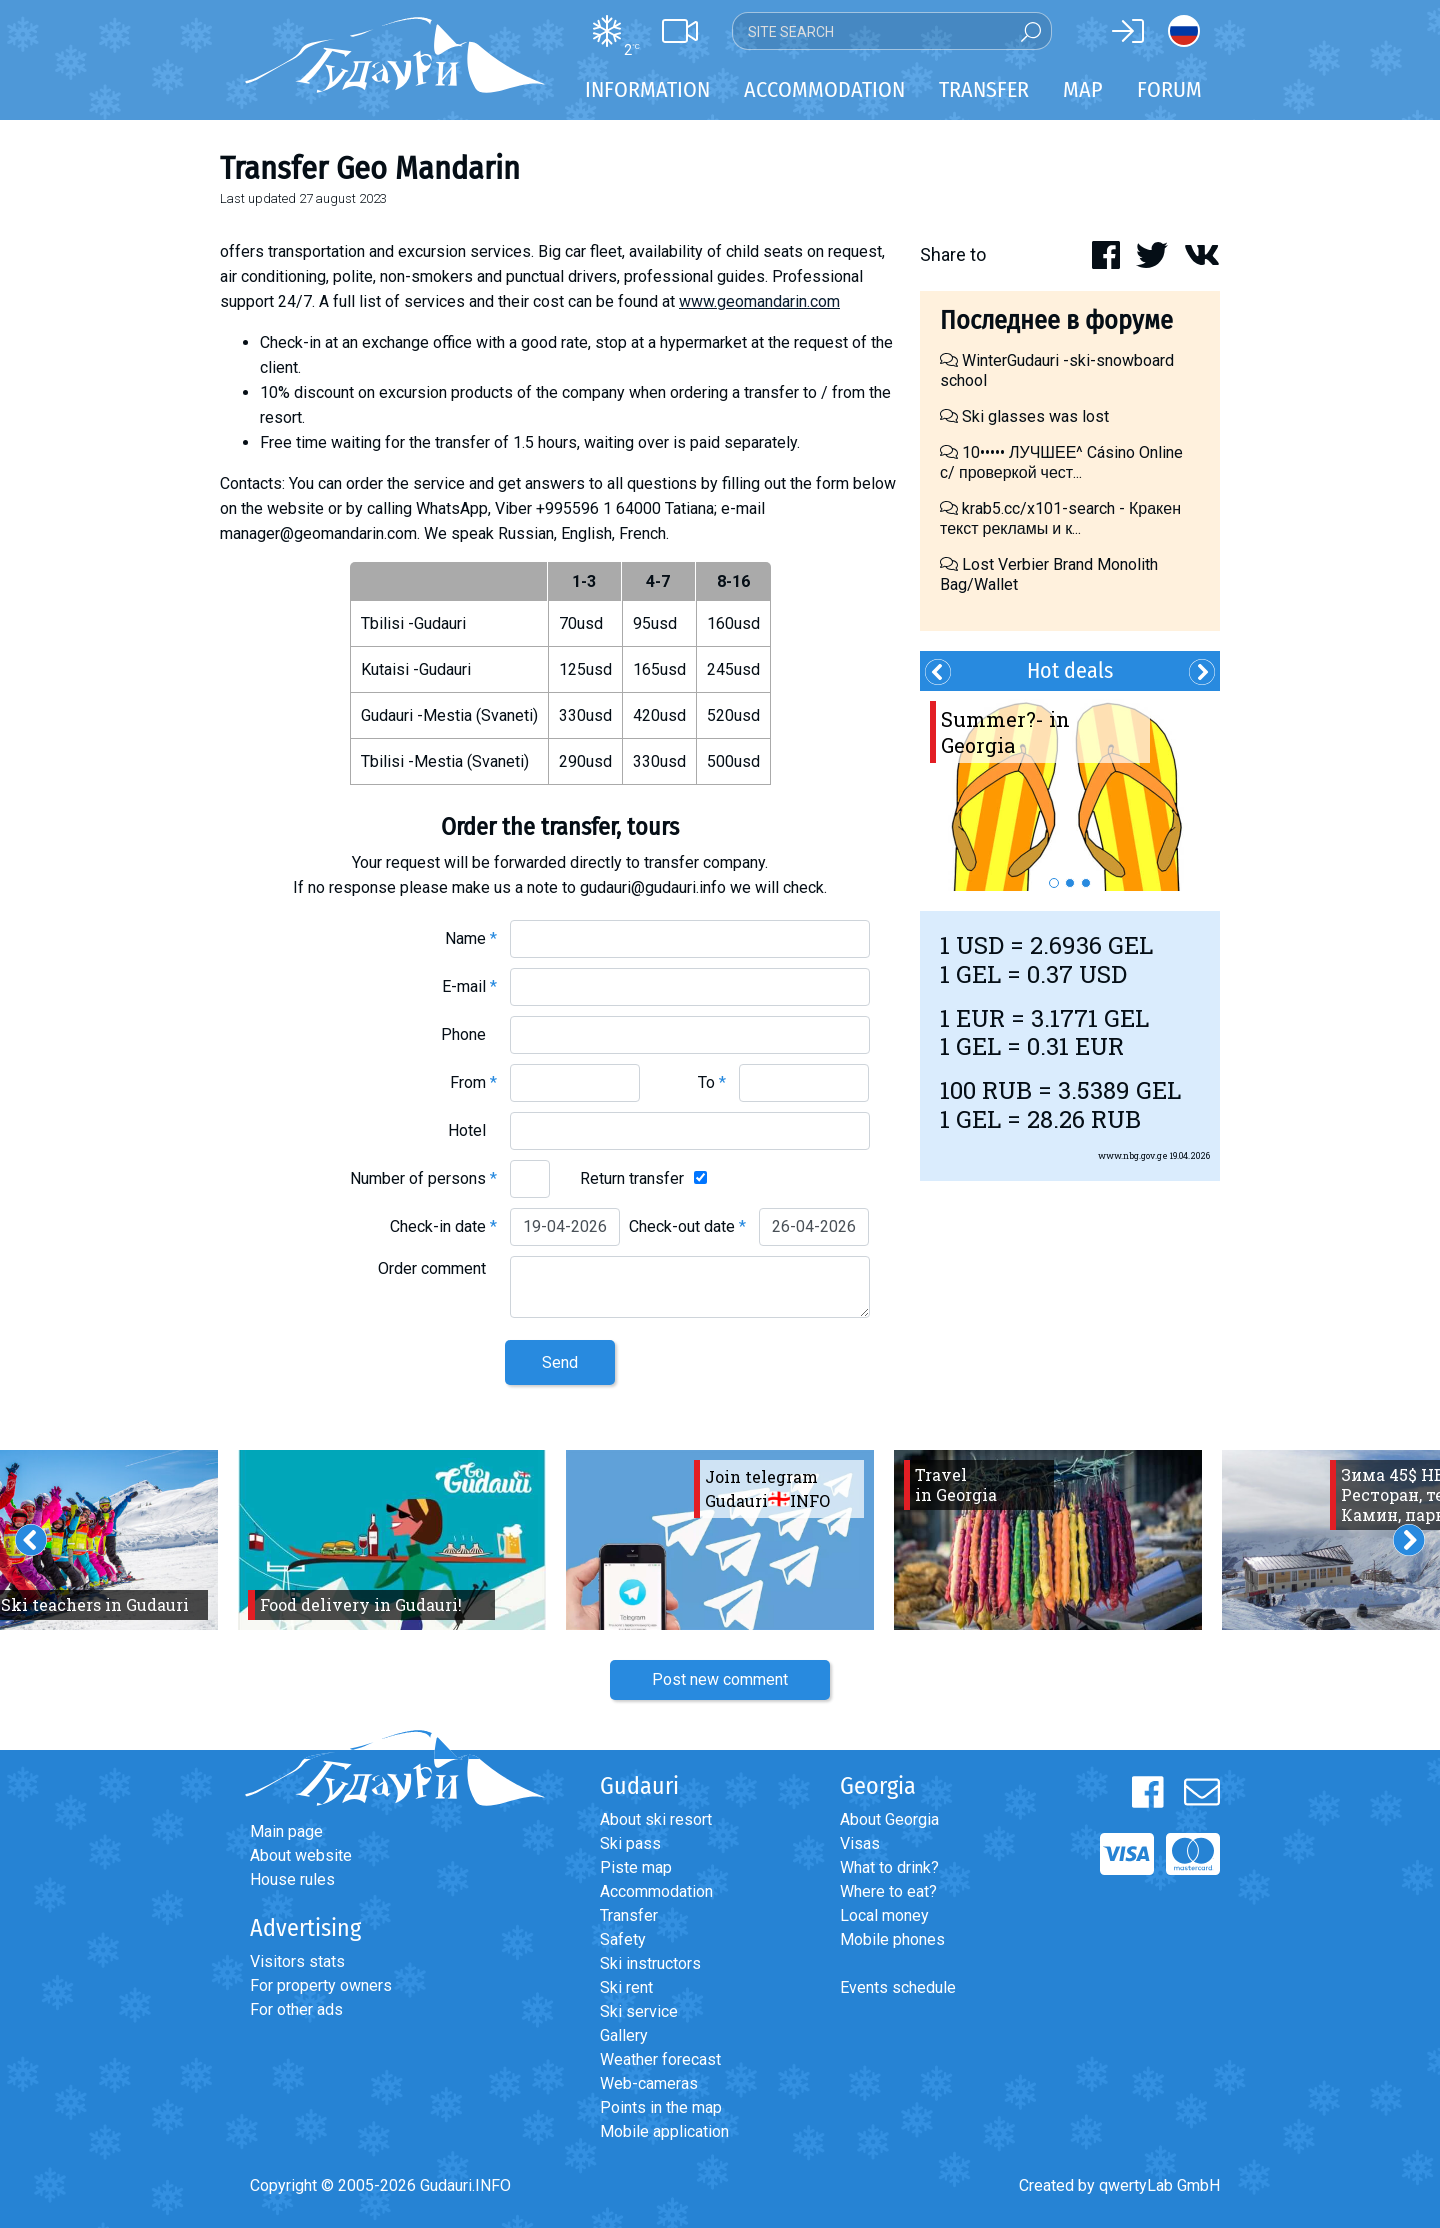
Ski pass (630, 1843)
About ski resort (656, 1819)
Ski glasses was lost (1024, 416)
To (712, 1082)
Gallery (624, 2035)
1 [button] (1054, 883)
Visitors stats (297, 1961)
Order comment (437, 1268)
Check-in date (443, 1226)
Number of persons (423, 1178)
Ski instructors (650, 1963)
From (473, 1082)
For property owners (321, 1985)
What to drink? (889, 1867)
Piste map (636, 1867)
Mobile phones (892, 1939)
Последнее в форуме (1056, 320)
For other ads (296, 2009)
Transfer (629, 1915)
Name (471, 938)
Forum (1169, 89)
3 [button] (1086, 883)
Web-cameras (649, 2083)
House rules (292, 1879)
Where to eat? (888, 1891)
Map (1083, 89)
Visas (860, 1843)
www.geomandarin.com (759, 301)
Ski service (639, 2011)
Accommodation (656, 1891)
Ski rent (626, 1987)
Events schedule (898, 1987)
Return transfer (632, 1178)
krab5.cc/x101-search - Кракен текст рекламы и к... (1060, 518)
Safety (623, 1939)
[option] (1070, 791)
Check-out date (687, 1226)
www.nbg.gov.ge (1133, 1155)
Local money (884, 1915)
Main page (286, 1831)
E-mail (469, 986)
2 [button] (1070, 883)
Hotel (472, 1130)
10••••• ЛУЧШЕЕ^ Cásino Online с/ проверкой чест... (1061, 462)
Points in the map (661, 2107)
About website (301, 1855)
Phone (469, 1034)
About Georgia (889, 1819)
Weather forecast (660, 2059)
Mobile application (664, 2131)
